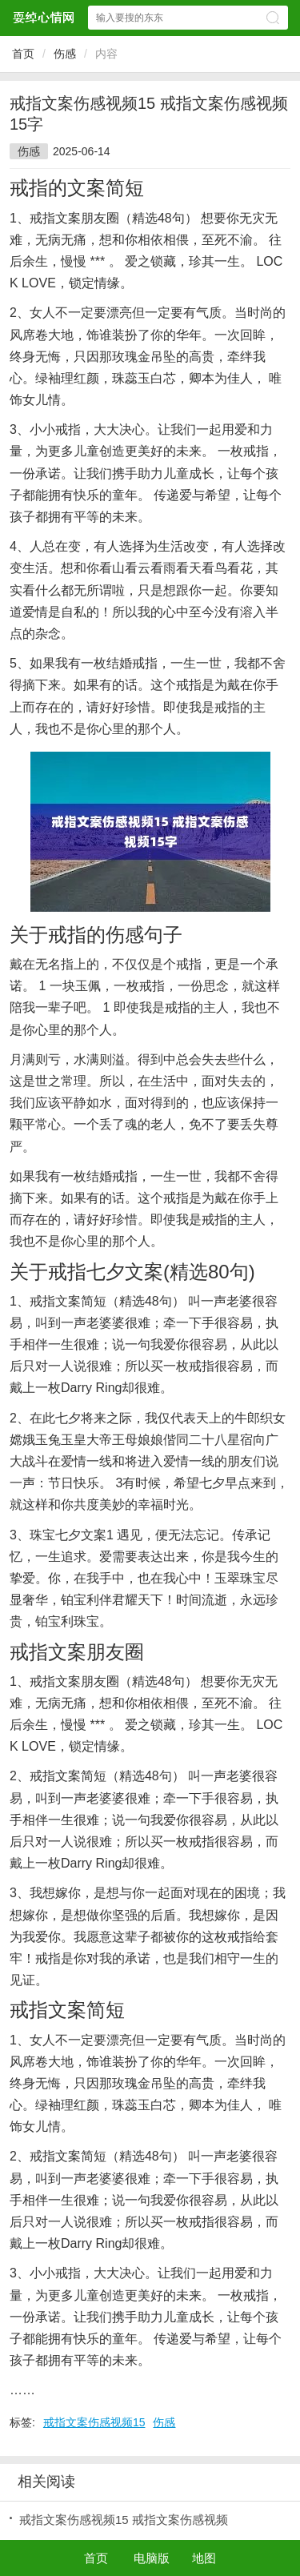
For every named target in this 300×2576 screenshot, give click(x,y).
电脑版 (152, 2558)
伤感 (65, 53)
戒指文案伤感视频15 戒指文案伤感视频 (123, 2519)
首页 (23, 53)
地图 (204, 2558)
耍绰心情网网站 (43, 17)
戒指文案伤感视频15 (94, 2422)
